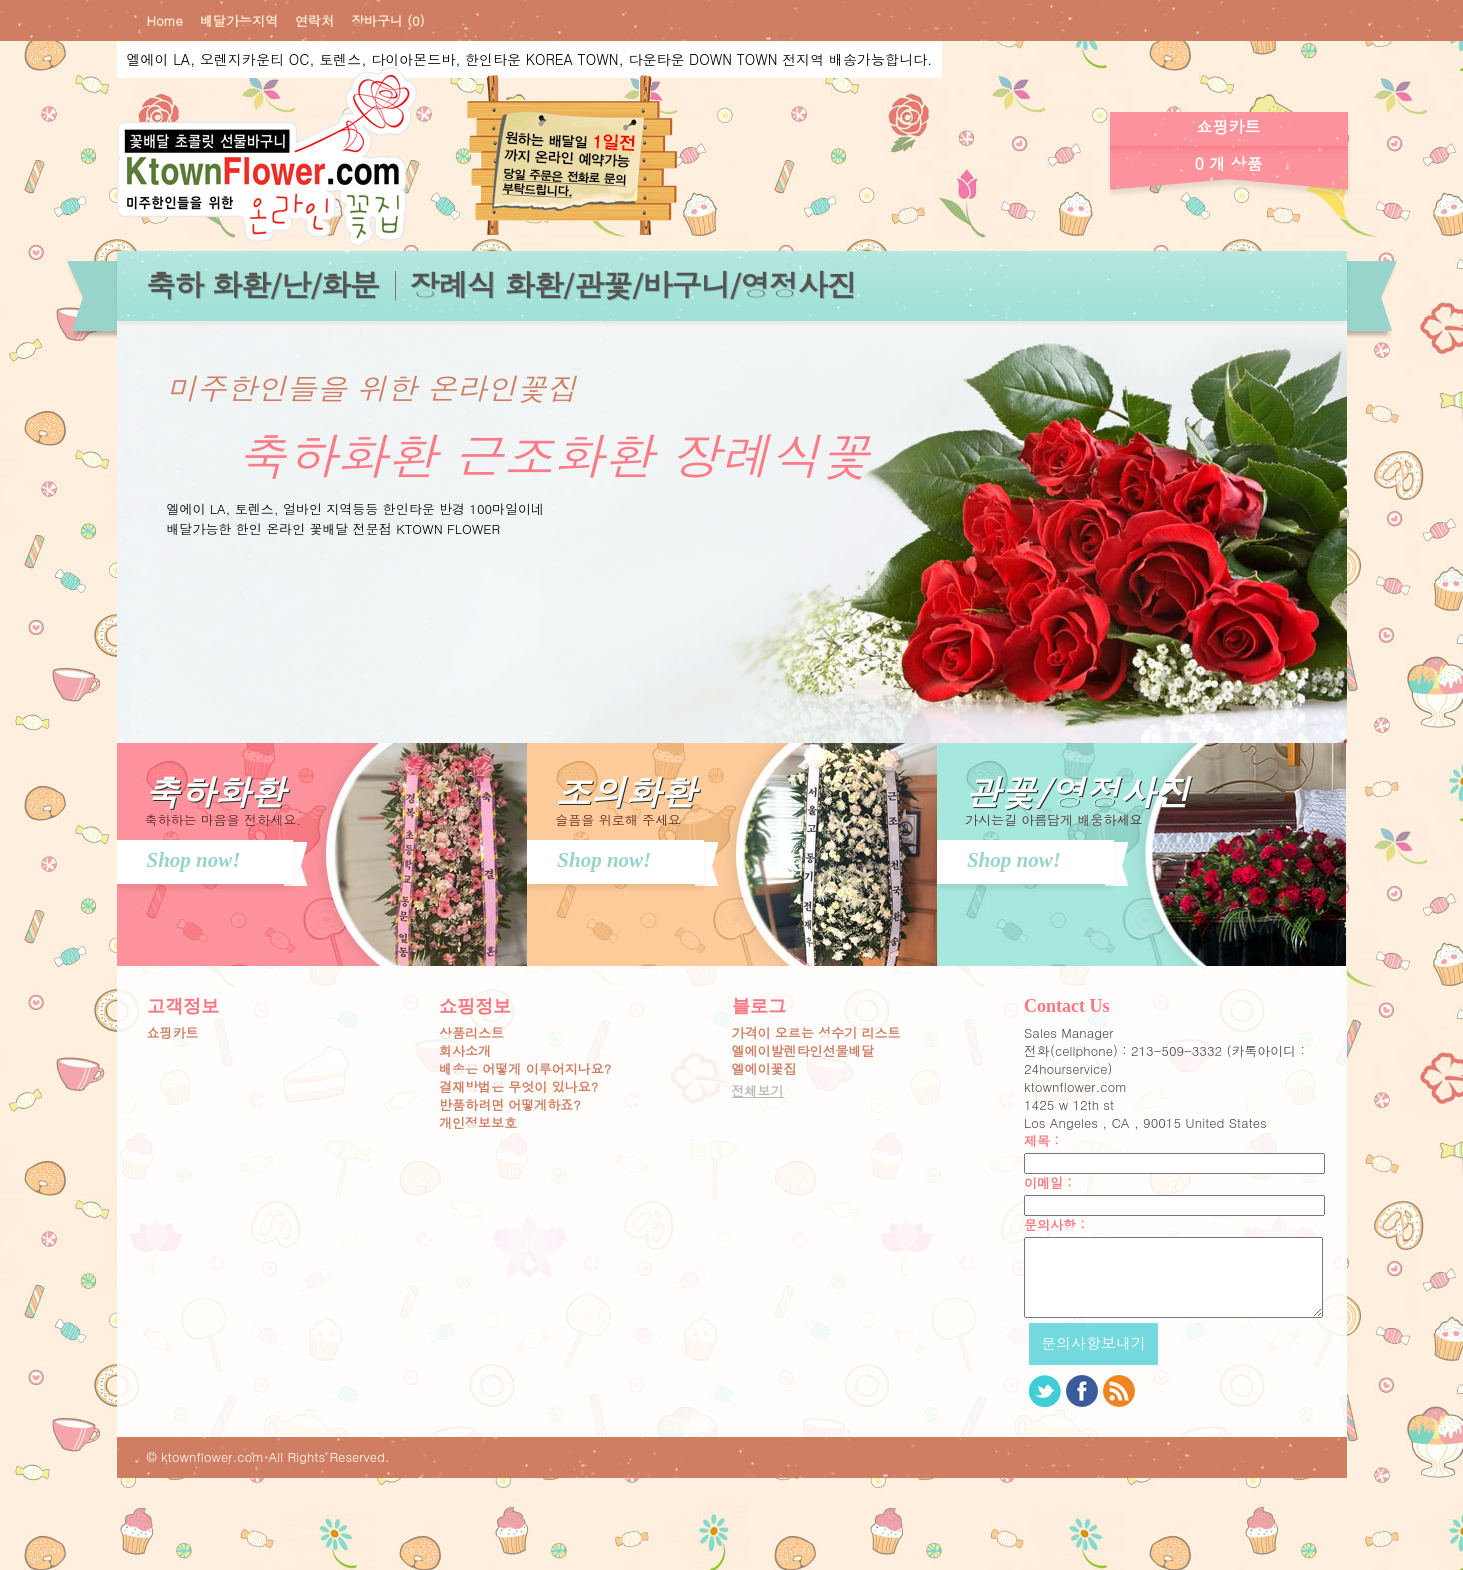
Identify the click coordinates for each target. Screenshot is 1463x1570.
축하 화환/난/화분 (262, 284)
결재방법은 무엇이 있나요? (518, 1087)
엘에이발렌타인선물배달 (803, 1051)
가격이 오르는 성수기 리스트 (816, 1033)
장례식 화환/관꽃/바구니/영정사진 (633, 284)
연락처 (314, 21)
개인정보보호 (478, 1123)
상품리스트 (471, 1033)
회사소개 (465, 1051)
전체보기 (758, 1091)
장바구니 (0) (388, 21)
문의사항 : (1054, 1225)
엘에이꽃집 (764, 1069)
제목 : (1041, 1141)
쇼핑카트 (173, 1033)
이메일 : (1048, 1183)
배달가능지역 (239, 21)
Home (165, 21)
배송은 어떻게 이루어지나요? (525, 1069)
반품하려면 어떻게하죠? (510, 1105)
